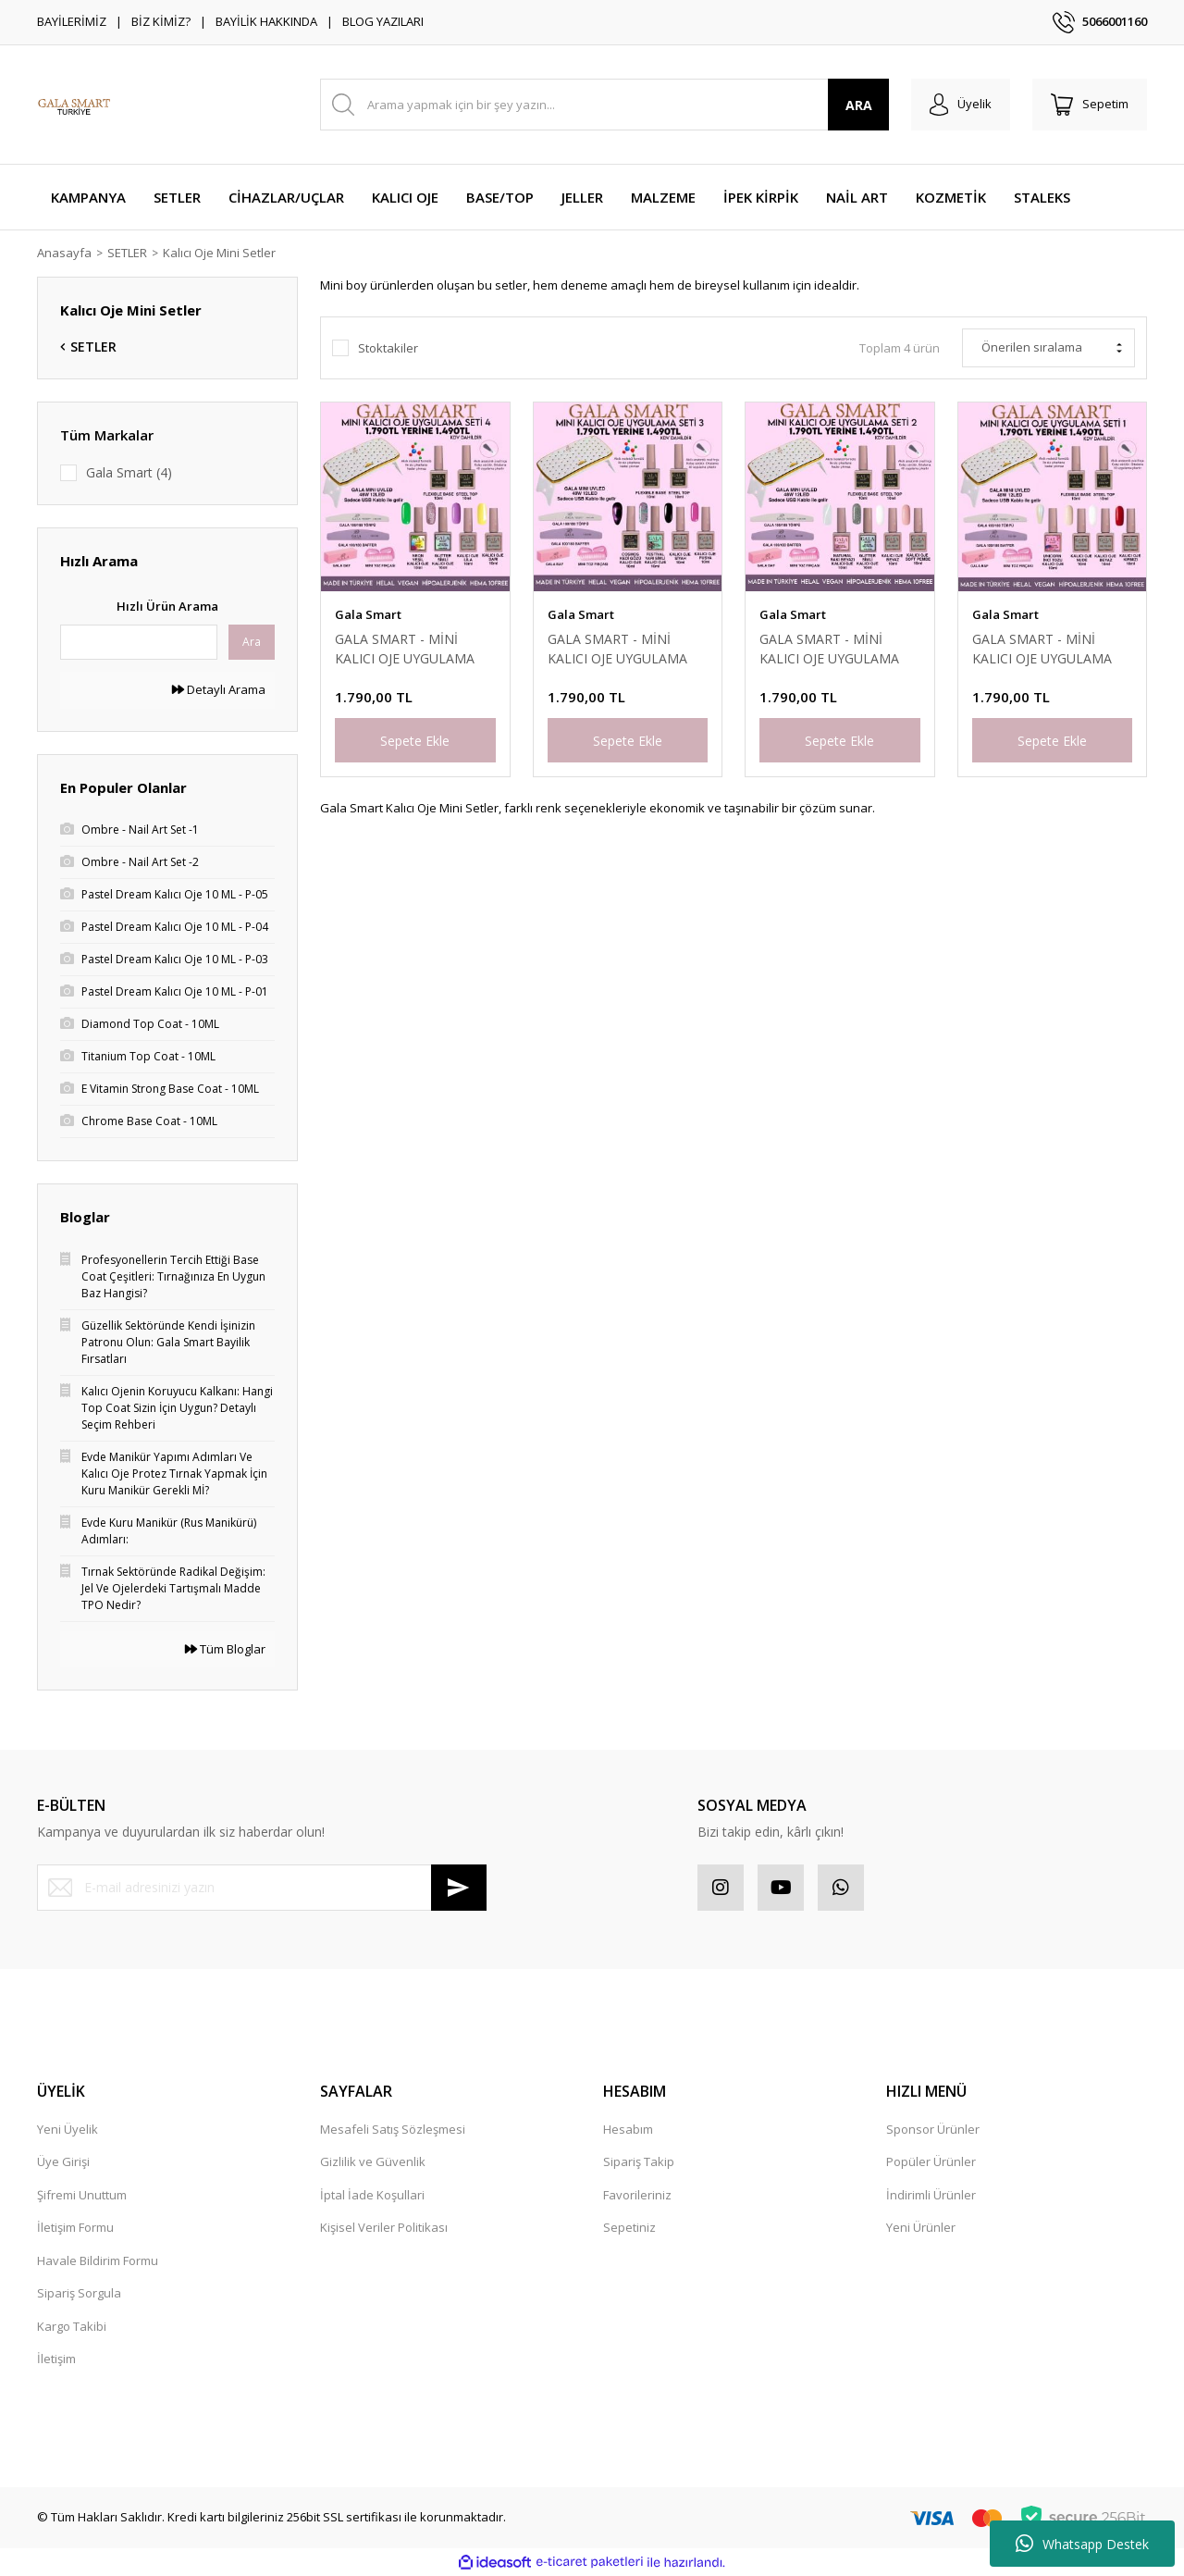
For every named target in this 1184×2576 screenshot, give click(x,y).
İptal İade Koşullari (372, 2194)
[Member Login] (960, 104)
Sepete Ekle (415, 740)
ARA (858, 105)
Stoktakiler (388, 348)
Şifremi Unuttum (82, 2194)
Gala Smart (368, 614)
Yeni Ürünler (921, 2227)
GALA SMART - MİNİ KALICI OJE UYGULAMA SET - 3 (617, 649)
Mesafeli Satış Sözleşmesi (392, 2129)
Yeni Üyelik (67, 2129)
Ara (251, 642)
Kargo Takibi (71, 2326)
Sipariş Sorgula (79, 2293)
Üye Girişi (63, 2161)
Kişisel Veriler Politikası (384, 2227)
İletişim (56, 2358)
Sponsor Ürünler (933, 2129)
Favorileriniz (637, 2194)
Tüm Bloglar (225, 1649)
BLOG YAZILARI (383, 21)
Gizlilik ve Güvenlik (373, 2161)
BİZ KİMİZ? (161, 21)
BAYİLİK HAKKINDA (266, 21)
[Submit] (459, 1887)
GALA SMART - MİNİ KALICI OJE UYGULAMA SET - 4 (405, 649)
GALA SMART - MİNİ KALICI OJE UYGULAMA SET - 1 (1042, 649)
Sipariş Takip (638, 2161)
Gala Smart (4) (129, 472)
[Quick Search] (138, 642)
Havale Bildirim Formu (97, 2260)
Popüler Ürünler (931, 2161)
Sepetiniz (629, 2227)
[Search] (604, 104)
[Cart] (1089, 104)
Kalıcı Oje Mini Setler (219, 252)
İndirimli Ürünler (931, 2194)
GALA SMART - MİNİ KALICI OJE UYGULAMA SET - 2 (829, 649)
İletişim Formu (75, 2227)
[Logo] (74, 105)
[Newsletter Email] (262, 1887)
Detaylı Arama (218, 689)
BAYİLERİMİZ (71, 21)
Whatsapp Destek (1082, 2543)
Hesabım (628, 2129)
